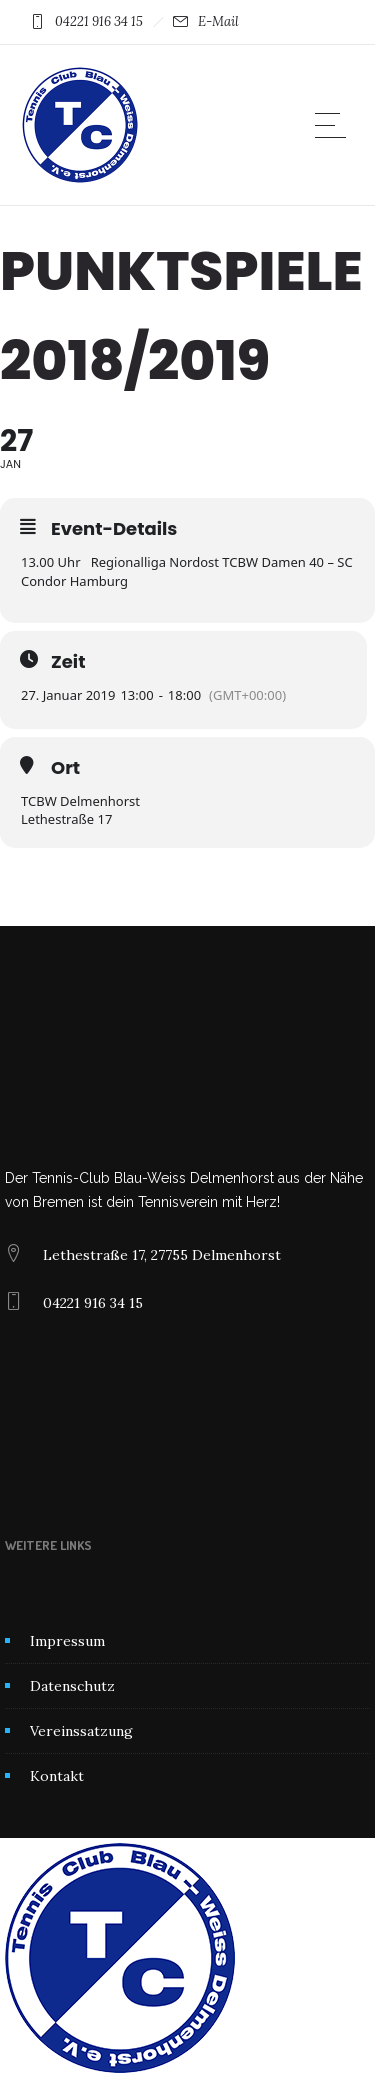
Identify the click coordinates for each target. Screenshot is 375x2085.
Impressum (67, 1641)
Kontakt (57, 1776)
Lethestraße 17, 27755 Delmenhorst (162, 1255)
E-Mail (218, 21)
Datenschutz (72, 1686)
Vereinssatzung (81, 1731)
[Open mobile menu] (335, 125)
